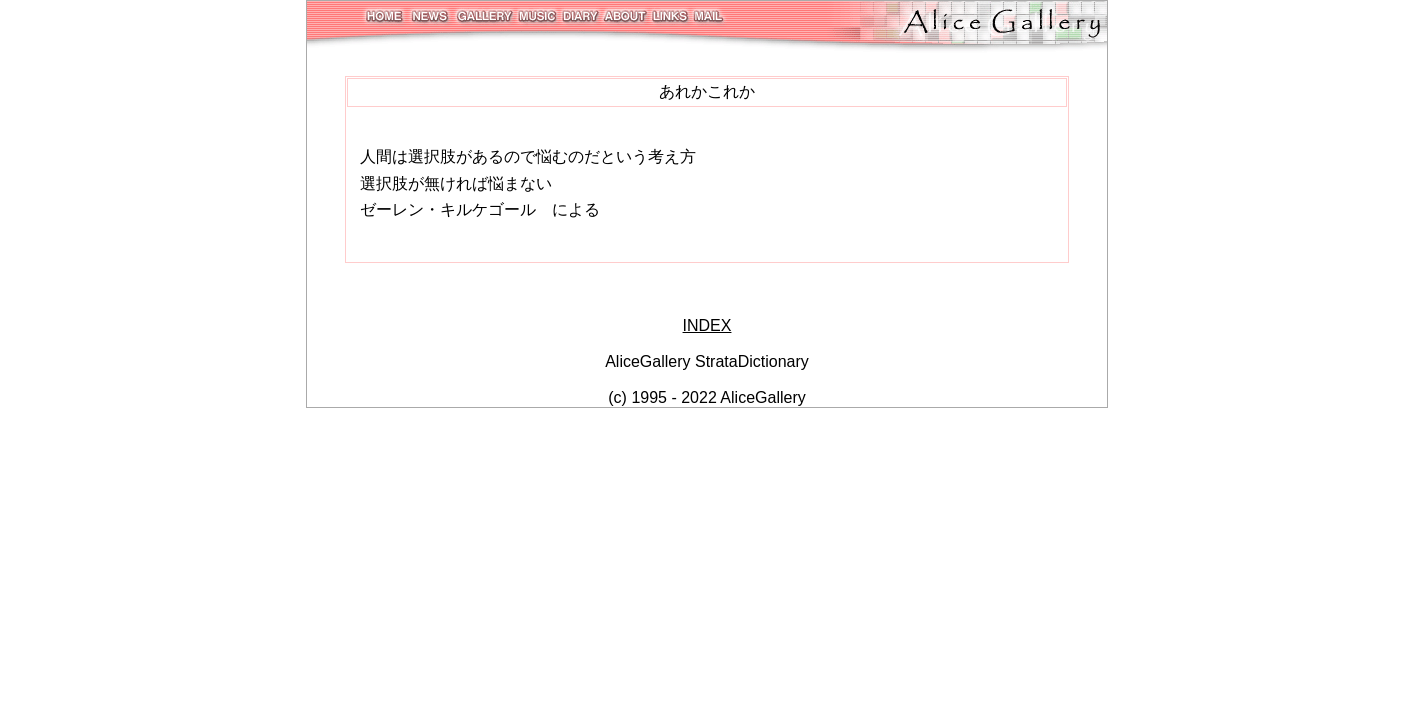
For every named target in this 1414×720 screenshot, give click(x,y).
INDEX (707, 325)
